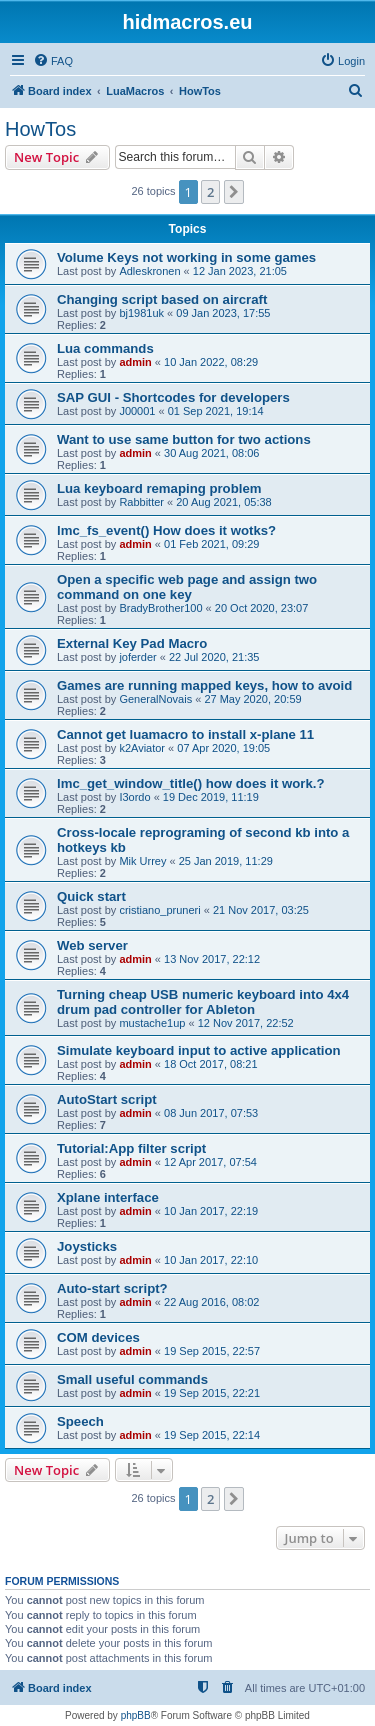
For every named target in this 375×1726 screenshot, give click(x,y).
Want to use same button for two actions (184, 439)
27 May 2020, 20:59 (252, 699)
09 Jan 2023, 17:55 (223, 313)
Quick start (91, 896)
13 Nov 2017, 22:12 (212, 959)
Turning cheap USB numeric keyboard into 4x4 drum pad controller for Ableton (203, 1002)
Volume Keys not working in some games (186, 257)
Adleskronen (149, 271)
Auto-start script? (112, 1288)
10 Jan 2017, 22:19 (211, 1211)
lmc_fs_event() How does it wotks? (166, 530)
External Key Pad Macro (132, 643)
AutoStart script (107, 1099)
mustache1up (152, 1023)
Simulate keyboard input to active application (199, 1050)
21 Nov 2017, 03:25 (261, 910)
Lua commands (105, 348)
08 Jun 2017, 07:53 (211, 1113)
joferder (137, 657)
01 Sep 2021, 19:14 (216, 411)
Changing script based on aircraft (162, 299)
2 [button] (210, 192)
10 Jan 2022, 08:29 (211, 362)
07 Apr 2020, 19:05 (223, 748)
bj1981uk (141, 313)
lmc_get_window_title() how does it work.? (190, 783)
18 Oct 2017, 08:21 (211, 1064)
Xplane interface (108, 1197)
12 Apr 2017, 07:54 (210, 1162)
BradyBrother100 (160, 608)
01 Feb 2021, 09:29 (211, 544)
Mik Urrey (142, 861)
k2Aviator (142, 748)
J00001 (137, 411)
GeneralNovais (155, 699)
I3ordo (134, 797)
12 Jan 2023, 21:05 (240, 271)
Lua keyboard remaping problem (159, 488)
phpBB (136, 1715)
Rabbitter (141, 502)
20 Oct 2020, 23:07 (262, 608)
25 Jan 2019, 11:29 (226, 861)
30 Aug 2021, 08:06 (211, 453)
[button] (234, 192)
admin (135, 362)
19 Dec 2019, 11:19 (211, 797)
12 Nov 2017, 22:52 (246, 1023)
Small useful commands (132, 1379)
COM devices (98, 1337)
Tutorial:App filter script (131, 1148)
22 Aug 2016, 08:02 (211, 1302)
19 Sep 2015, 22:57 (212, 1351)
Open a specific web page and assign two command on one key (187, 587)
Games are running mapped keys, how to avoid (204, 685)
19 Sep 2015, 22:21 (212, 1393)
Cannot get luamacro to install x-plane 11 (185, 734)
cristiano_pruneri (159, 910)
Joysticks (87, 1246)
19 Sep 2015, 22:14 (212, 1435)
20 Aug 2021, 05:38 (223, 502)
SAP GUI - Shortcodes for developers (173, 397)
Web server (92, 945)
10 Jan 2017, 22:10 (211, 1260)
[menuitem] (53, 61)
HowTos (40, 129)
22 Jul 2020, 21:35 (214, 657)
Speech (80, 1421)
